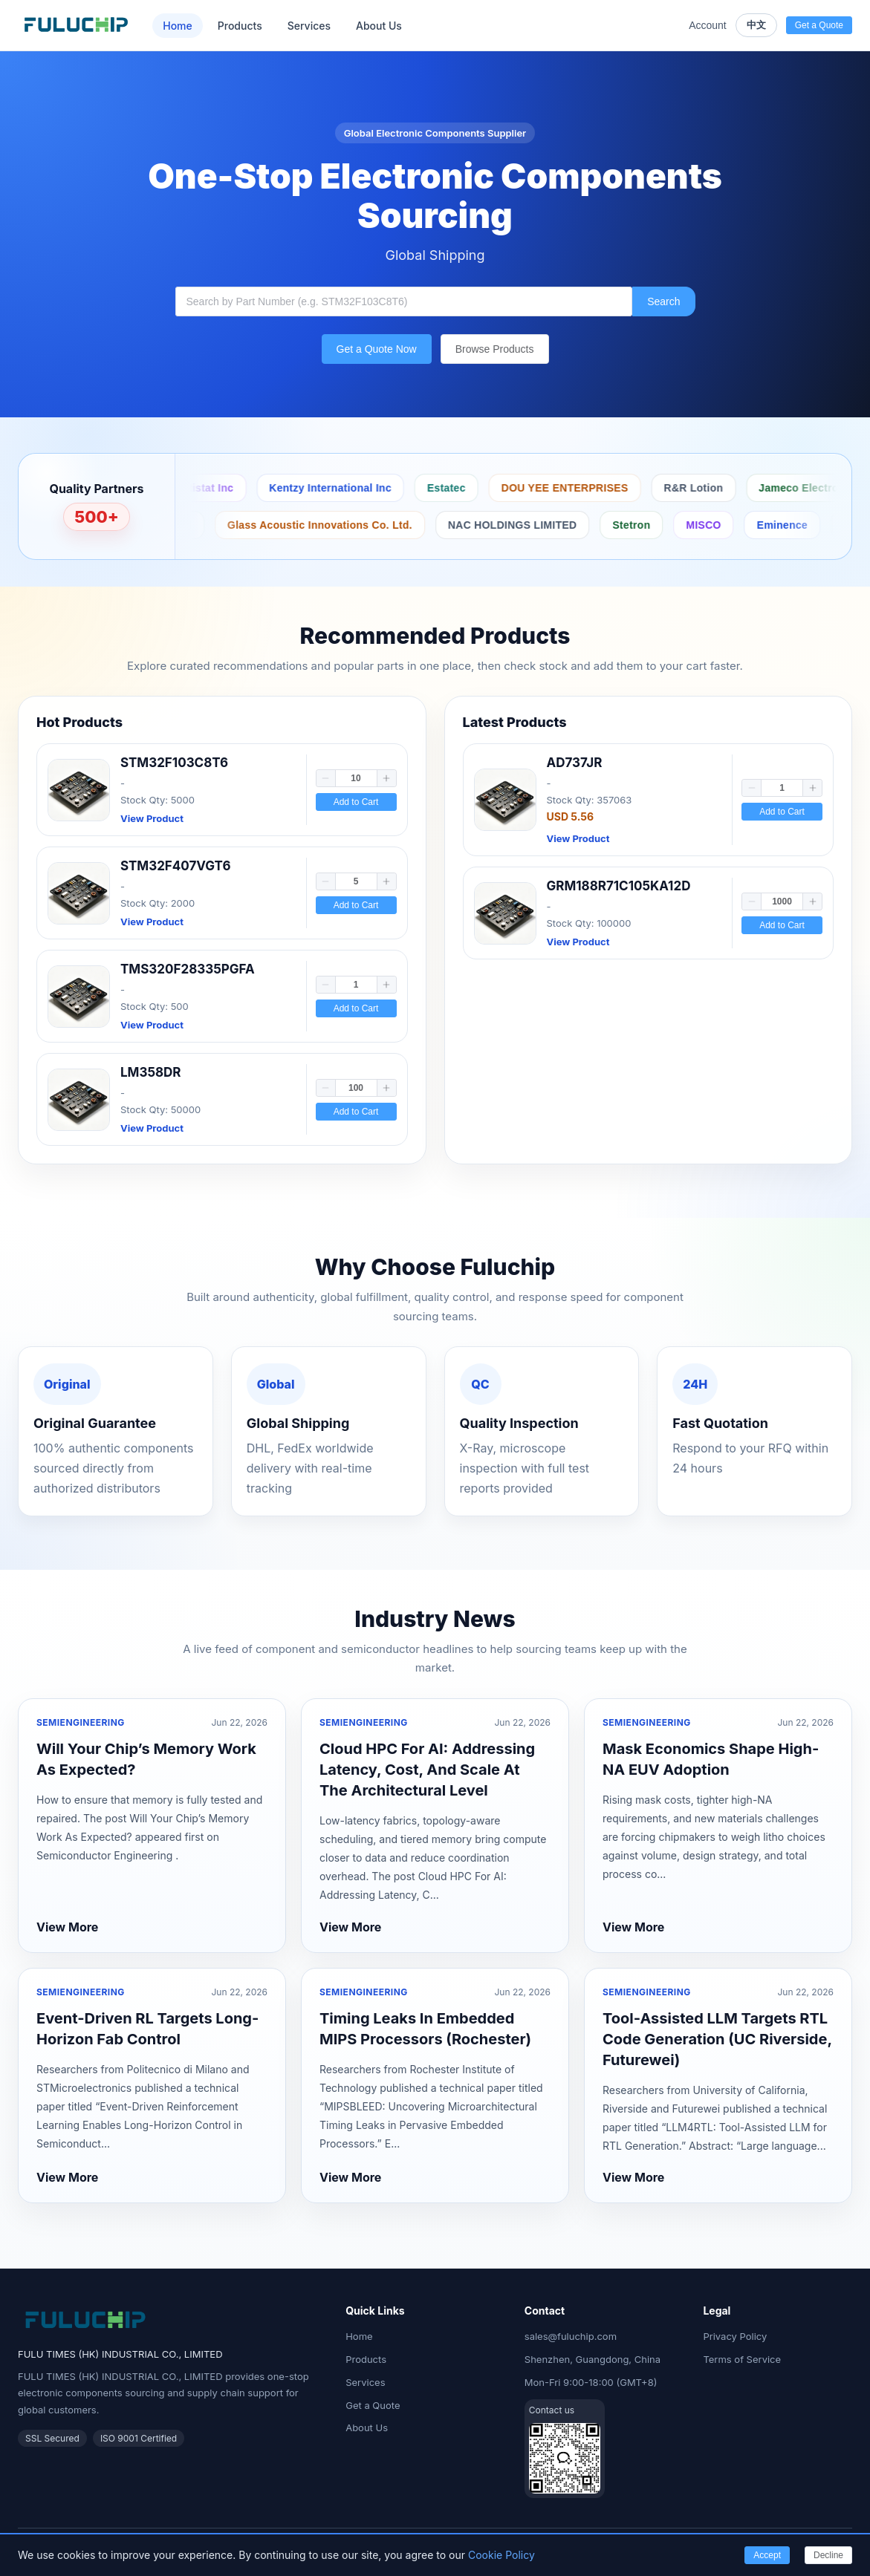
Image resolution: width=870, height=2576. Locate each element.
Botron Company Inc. (198, 488)
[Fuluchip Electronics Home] (76, 25)
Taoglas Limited (371, 525)
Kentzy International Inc (555, 488)
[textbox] (404, 301)
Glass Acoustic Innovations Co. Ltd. (539, 525)
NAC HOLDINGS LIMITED (732, 525)
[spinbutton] (356, 778)
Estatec (671, 488)
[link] (222, 789)
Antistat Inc (429, 488)
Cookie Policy (501, 2555)
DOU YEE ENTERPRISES (790, 488)
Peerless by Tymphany (236, 525)
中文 (756, 24)
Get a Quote (372, 2405)
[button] (326, 778)
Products (240, 25)
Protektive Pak (326, 488)
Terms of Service (742, 2359)
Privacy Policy (735, 2336)
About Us (379, 25)
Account (708, 25)
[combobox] (404, 301)
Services (309, 25)
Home (177, 25)
